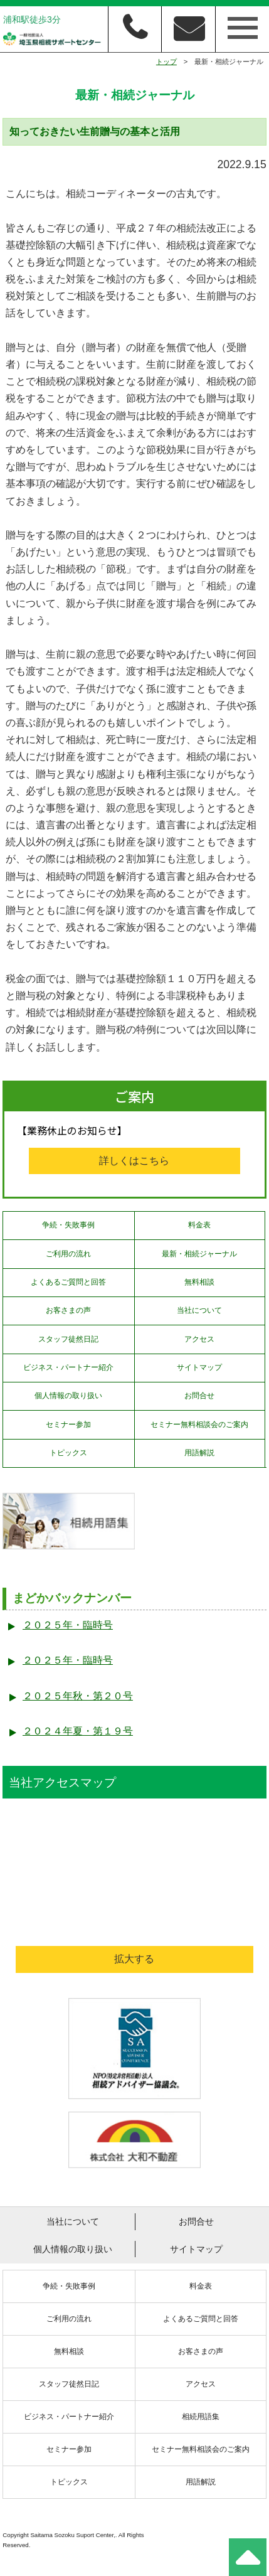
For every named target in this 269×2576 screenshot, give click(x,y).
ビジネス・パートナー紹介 (68, 1367)
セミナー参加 (68, 1424)
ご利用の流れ (68, 1253)
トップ (166, 61)
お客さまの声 (68, 1310)
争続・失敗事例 (68, 1225)
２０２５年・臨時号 (68, 1625)
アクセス (199, 1339)
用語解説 (199, 1452)
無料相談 (199, 1282)
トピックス (68, 1452)
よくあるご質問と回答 (68, 1282)
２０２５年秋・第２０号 (78, 1696)
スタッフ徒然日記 (68, 1339)
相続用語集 (200, 2416)
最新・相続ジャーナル (199, 1253)
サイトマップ (199, 1367)
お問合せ (199, 1395)
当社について (199, 1310)
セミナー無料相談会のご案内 (199, 1424)
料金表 (199, 1225)
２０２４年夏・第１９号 (78, 1731)
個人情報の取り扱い (68, 1395)
